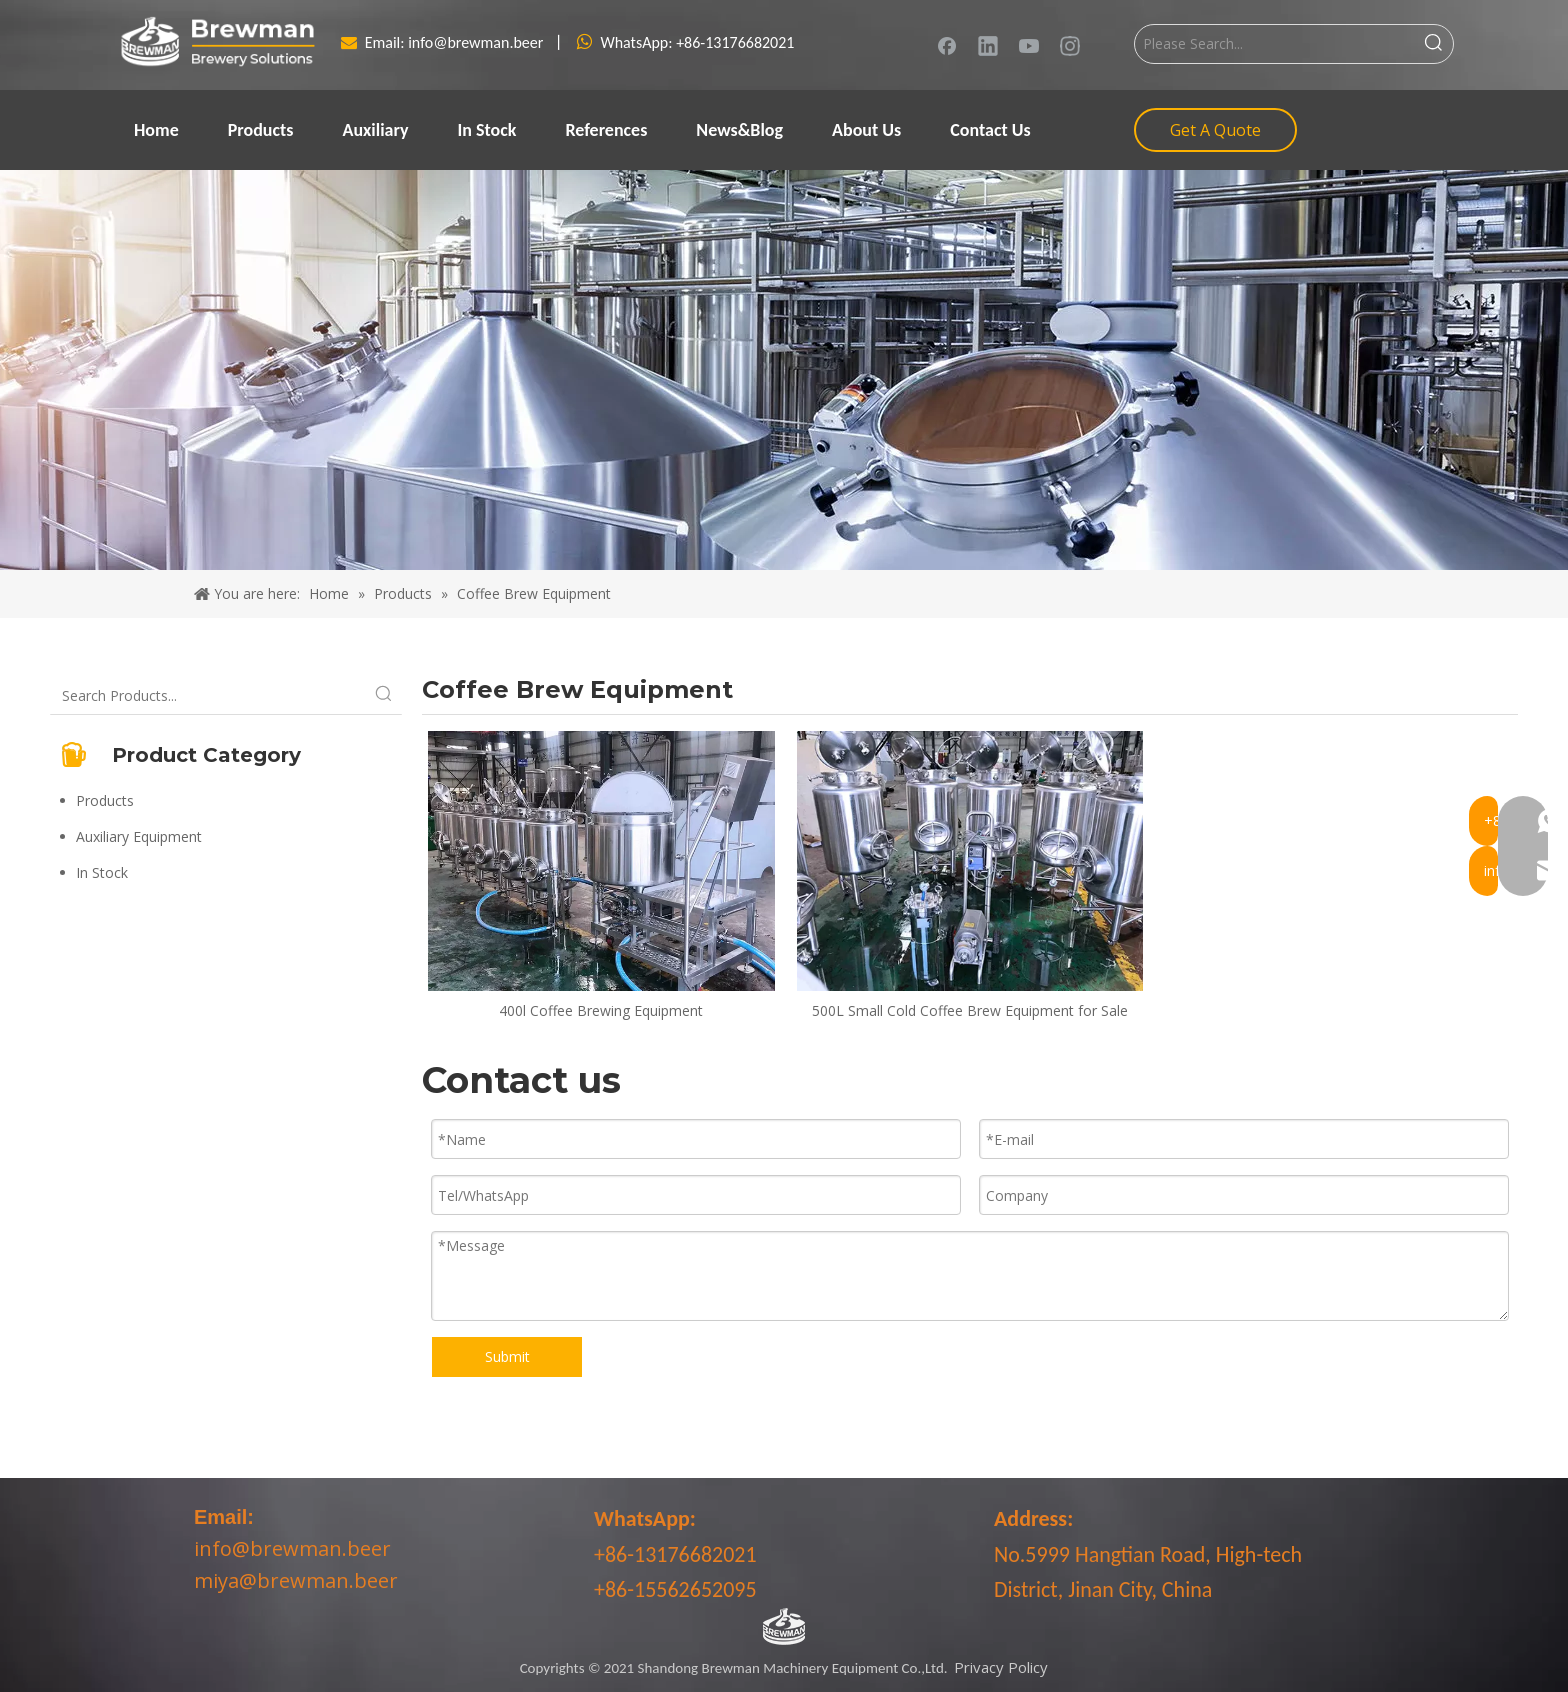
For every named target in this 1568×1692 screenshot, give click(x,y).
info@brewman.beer (477, 42)
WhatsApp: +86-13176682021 (697, 42)
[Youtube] (1029, 45)
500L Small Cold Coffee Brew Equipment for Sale (970, 1010)
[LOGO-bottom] (784, 1627)
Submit (507, 1356)
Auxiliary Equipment (139, 836)
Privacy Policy (1001, 1667)
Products (105, 800)
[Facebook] (947, 45)
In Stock (102, 872)
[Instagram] (1070, 45)
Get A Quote (1215, 130)
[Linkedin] (988, 45)
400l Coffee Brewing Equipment (601, 1010)
